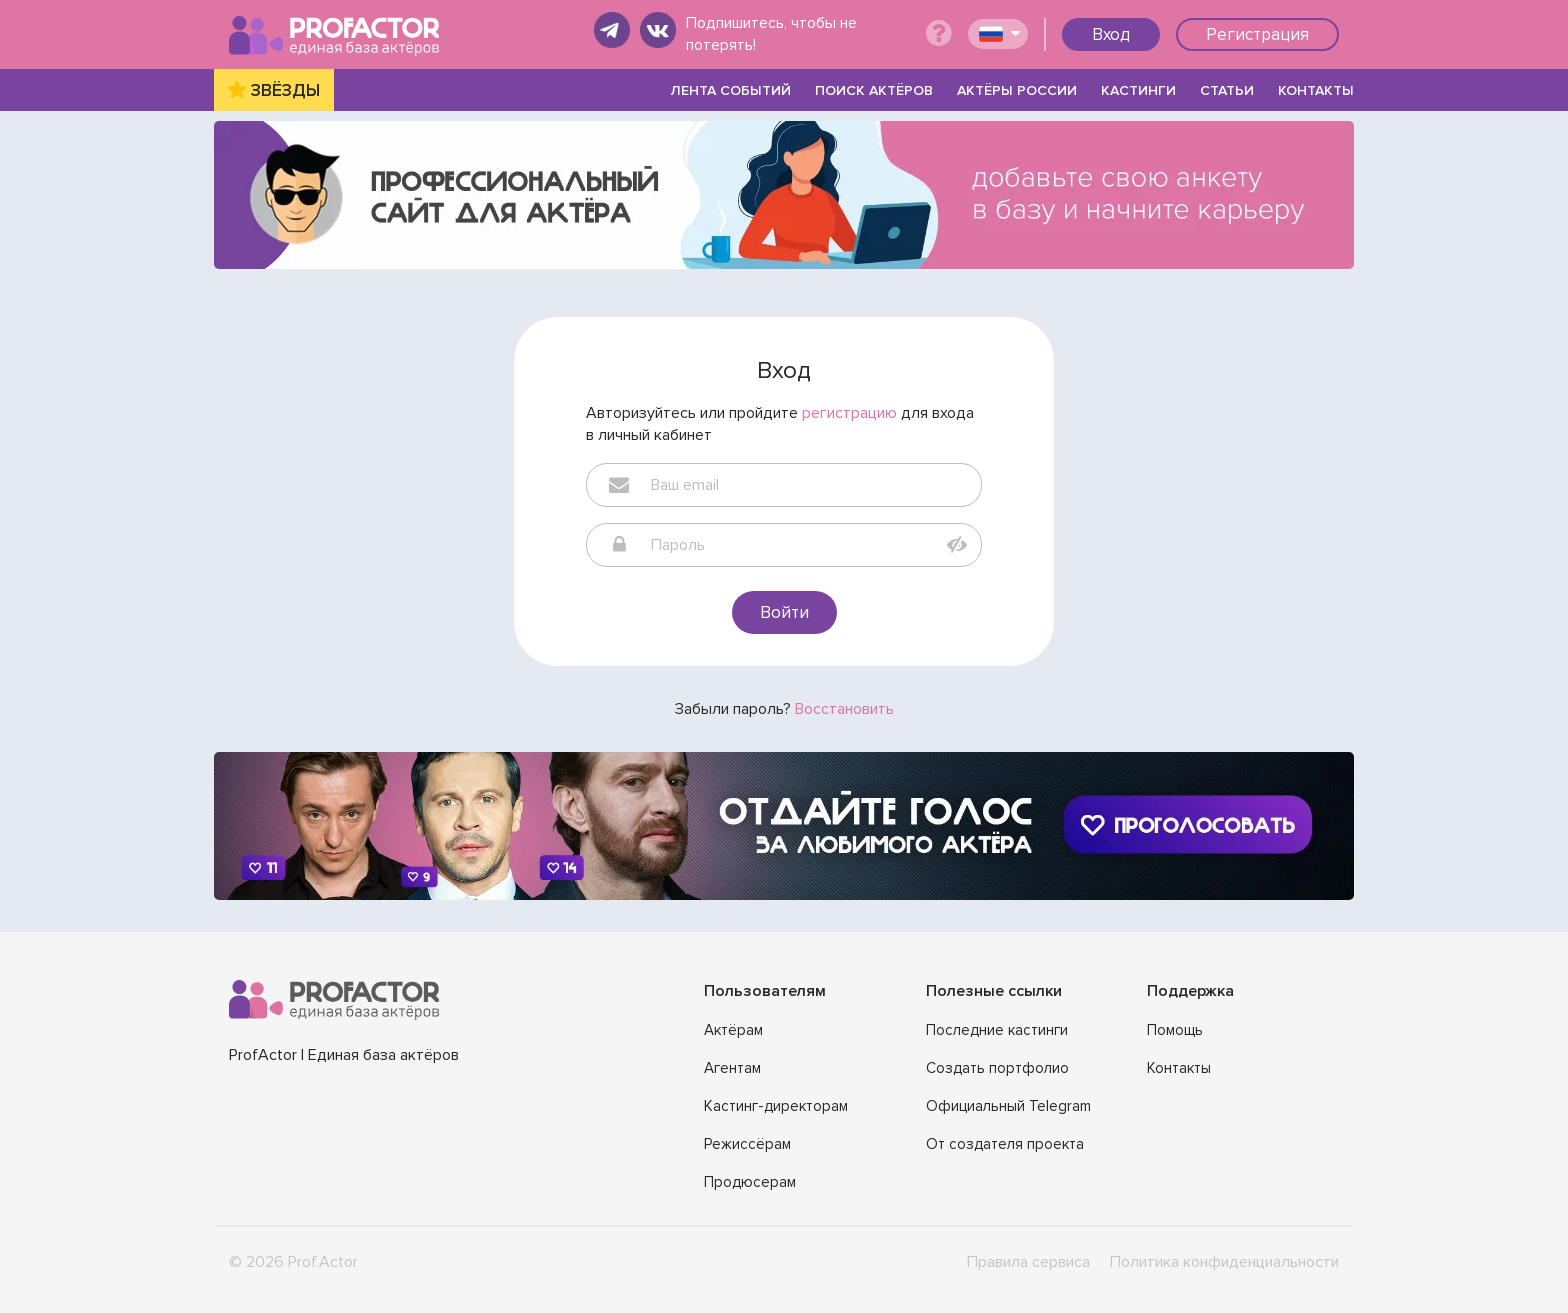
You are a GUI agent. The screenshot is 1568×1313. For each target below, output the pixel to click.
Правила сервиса (1028, 1262)
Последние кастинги (997, 1030)
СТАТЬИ (1227, 90)
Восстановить (844, 709)
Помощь (1175, 1030)
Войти (784, 612)
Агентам (732, 1068)
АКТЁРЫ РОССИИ (1017, 90)
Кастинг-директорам (776, 1106)
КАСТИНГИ (1138, 90)
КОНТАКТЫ (1316, 90)
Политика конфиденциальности (1224, 1262)
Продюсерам (750, 1182)
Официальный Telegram (1008, 1106)
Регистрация (1257, 34)
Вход (1111, 34)
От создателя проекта (1005, 1144)
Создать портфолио (997, 1068)
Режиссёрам (747, 1144)
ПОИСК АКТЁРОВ (874, 90)
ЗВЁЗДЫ (285, 90)
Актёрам (733, 1030)
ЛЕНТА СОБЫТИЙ (731, 90)
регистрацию (849, 413)
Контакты (1179, 1068)
